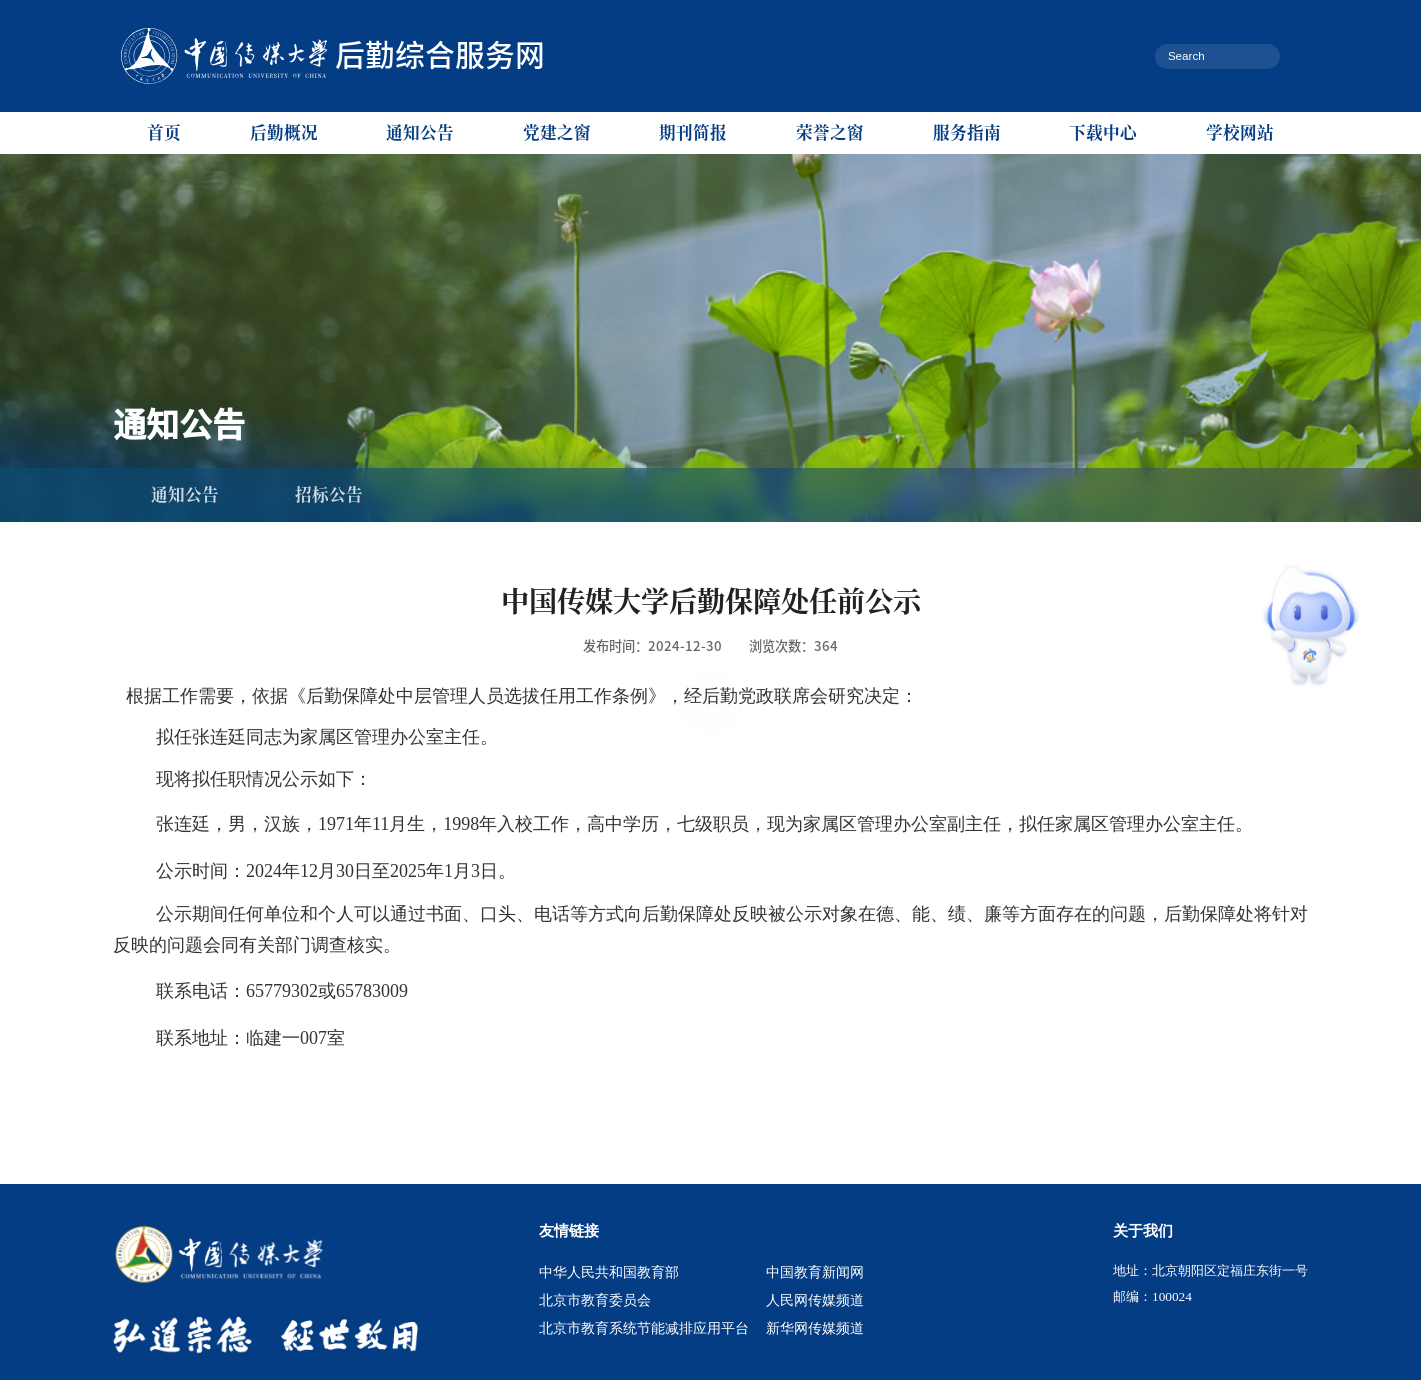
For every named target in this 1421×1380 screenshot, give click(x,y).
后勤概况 (284, 132)
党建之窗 (557, 132)
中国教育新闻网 (815, 1272)
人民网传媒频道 (815, 1300)
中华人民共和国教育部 (609, 1272)
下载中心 (1103, 132)
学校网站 (1240, 132)
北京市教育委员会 (595, 1300)
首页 (164, 132)
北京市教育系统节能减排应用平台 (644, 1328)
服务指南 (967, 132)
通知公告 (420, 132)
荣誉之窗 (830, 132)
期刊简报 (693, 132)
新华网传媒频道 (815, 1328)
